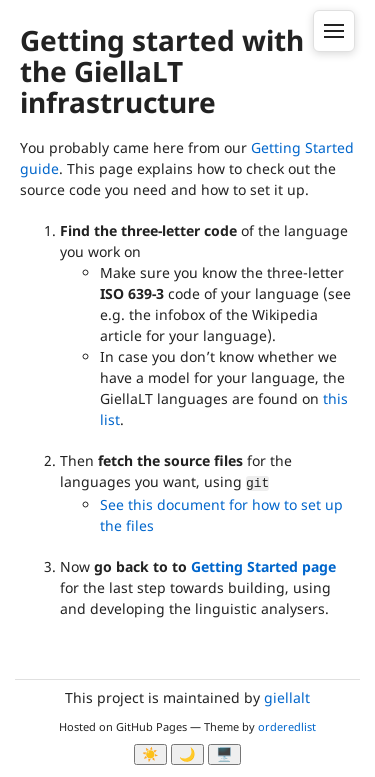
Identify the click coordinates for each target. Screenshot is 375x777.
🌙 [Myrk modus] (187, 754)
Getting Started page (263, 566)
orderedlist (287, 726)
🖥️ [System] (224, 754)
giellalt (287, 697)
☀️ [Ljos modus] (150, 754)
